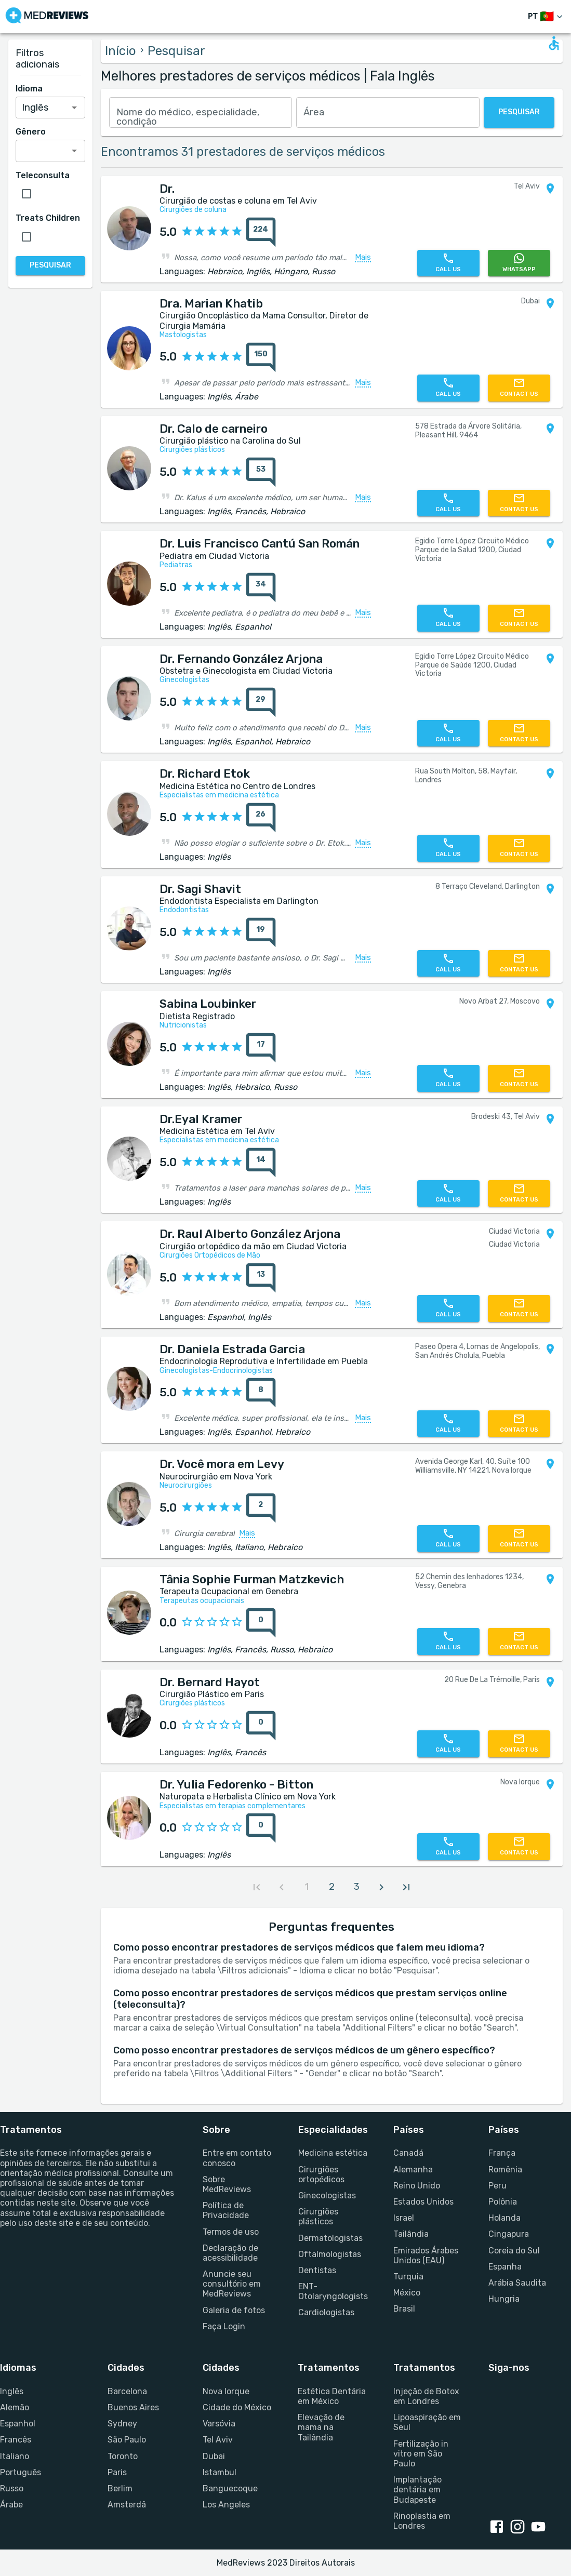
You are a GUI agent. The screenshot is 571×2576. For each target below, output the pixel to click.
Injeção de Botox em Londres (426, 2396)
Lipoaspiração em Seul (427, 2422)
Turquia (408, 2276)
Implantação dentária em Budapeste (417, 2489)
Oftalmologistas (329, 2254)
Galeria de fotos (234, 2310)
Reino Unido (416, 2186)
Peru (497, 2186)
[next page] (381, 1887)
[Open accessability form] (553, 43)
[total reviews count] (260, 232)
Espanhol (17, 2423)
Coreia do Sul (514, 2250)
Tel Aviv (218, 2440)
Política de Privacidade (226, 2210)
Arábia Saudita (517, 2283)
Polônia (502, 2202)
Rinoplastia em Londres (421, 2521)
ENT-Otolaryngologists (333, 2291)
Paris (117, 2472)
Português (20, 2472)
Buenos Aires (133, 2407)
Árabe (11, 2505)
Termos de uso (231, 2232)
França (501, 2153)
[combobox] (200, 112)
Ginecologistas (327, 2195)
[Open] (74, 107)
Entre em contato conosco (237, 2158)
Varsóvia (219, 2423)
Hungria (504, 2299)
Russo (11, 2488)
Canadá (408, 2153)
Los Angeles (226, 2505)
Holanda (504, 2218)
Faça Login (224, 2326)
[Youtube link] (540, 2527)
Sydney (122, 2423)
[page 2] (331, 1887)
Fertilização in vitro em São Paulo (420, 2453)
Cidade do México (237, 2407)
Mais (363, 257)
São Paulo (127, 2440)
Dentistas (317, 2270)
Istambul (219, 2472)
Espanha (505, 2267)
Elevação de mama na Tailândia (321, 2427)
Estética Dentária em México (332, 2396)
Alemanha (413, 2169)
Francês (15, 2440)
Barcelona (127, 2391)
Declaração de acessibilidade (230, 2253)
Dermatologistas (330, 2238)
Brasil (404, 2309)
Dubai (214, 2456)
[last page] (406, 1887)
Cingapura (508, 2234)
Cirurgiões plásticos (318, 2216)
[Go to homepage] (47, 16)
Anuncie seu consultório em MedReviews (232, 2284)
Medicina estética (332, 2153)
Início (120, 51)
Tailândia (411, 2234)
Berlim (120, 2488)
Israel (403, 2218)
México (406, 2293)
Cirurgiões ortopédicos (321, 2174)
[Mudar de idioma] (546, 17)
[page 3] (356, 1887)
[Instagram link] (519, 2527)
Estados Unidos (423, 2202)
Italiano (14, 2456)
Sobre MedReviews (227, 2184)
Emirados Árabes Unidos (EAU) (425, 2255)
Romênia (505, 2169)
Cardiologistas (326, 2312)
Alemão (14, 2407)
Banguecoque (230, 2488)
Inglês (11, 2391)
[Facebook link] (498, 2527)
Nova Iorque (226, 2391)
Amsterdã (127, 2505)
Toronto (123, 2456)
